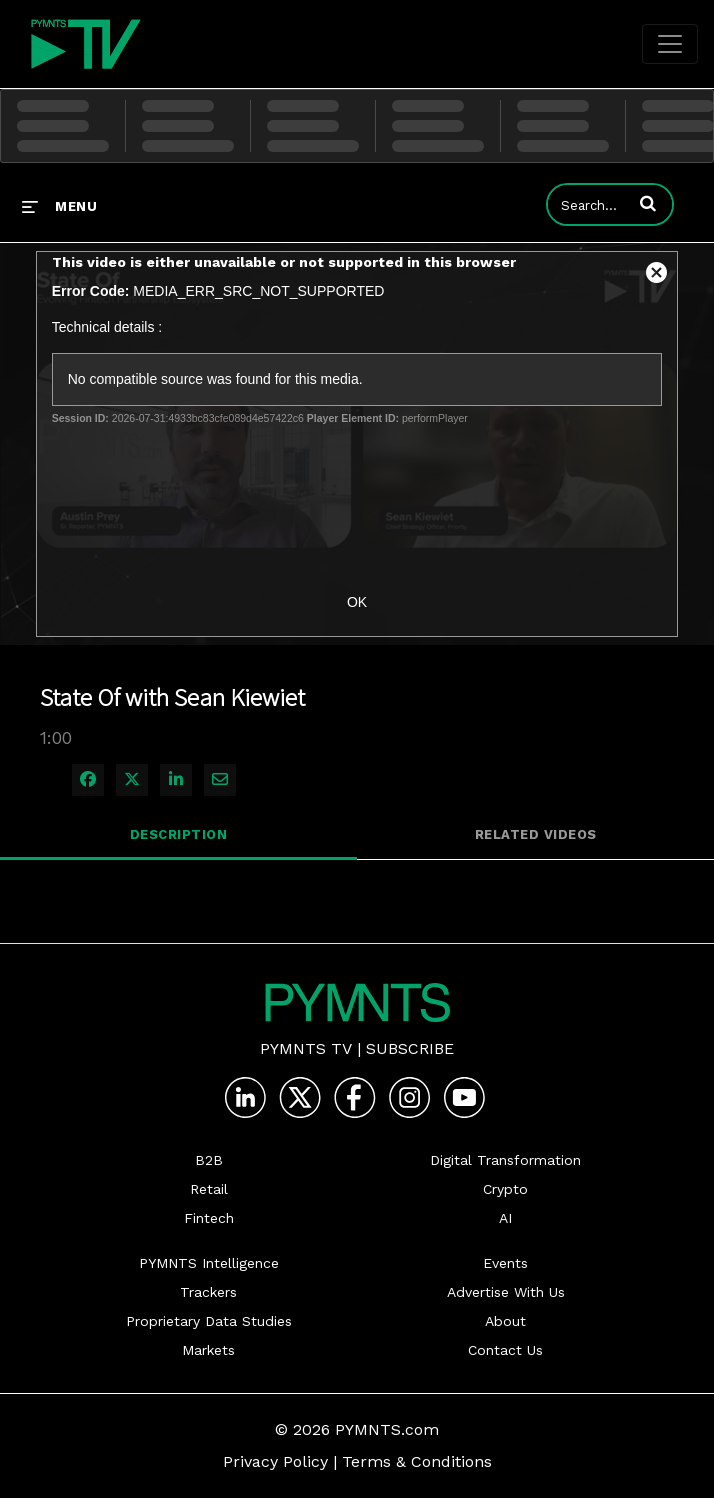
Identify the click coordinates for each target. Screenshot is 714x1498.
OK (357, 602)
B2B (209, 1160)
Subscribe (410, 1048)
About (505, 1321)
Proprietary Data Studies (209, 1321)
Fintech (209, 1218)
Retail (209, 1189)
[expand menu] (59, 206)
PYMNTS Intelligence (209, 1263)
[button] (648, 203)
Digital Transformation (505, 1160)
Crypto (505, 1189)
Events (505, 1263)
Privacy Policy (275, 1461)
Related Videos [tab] (536, 834)
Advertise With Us (506, 1292)
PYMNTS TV (306, 1048)
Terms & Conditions (417, 1461)
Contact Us (505, 1350)
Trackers (208, 1292)
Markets (208, 1350)
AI (505, 1218)
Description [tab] (179, 834)
